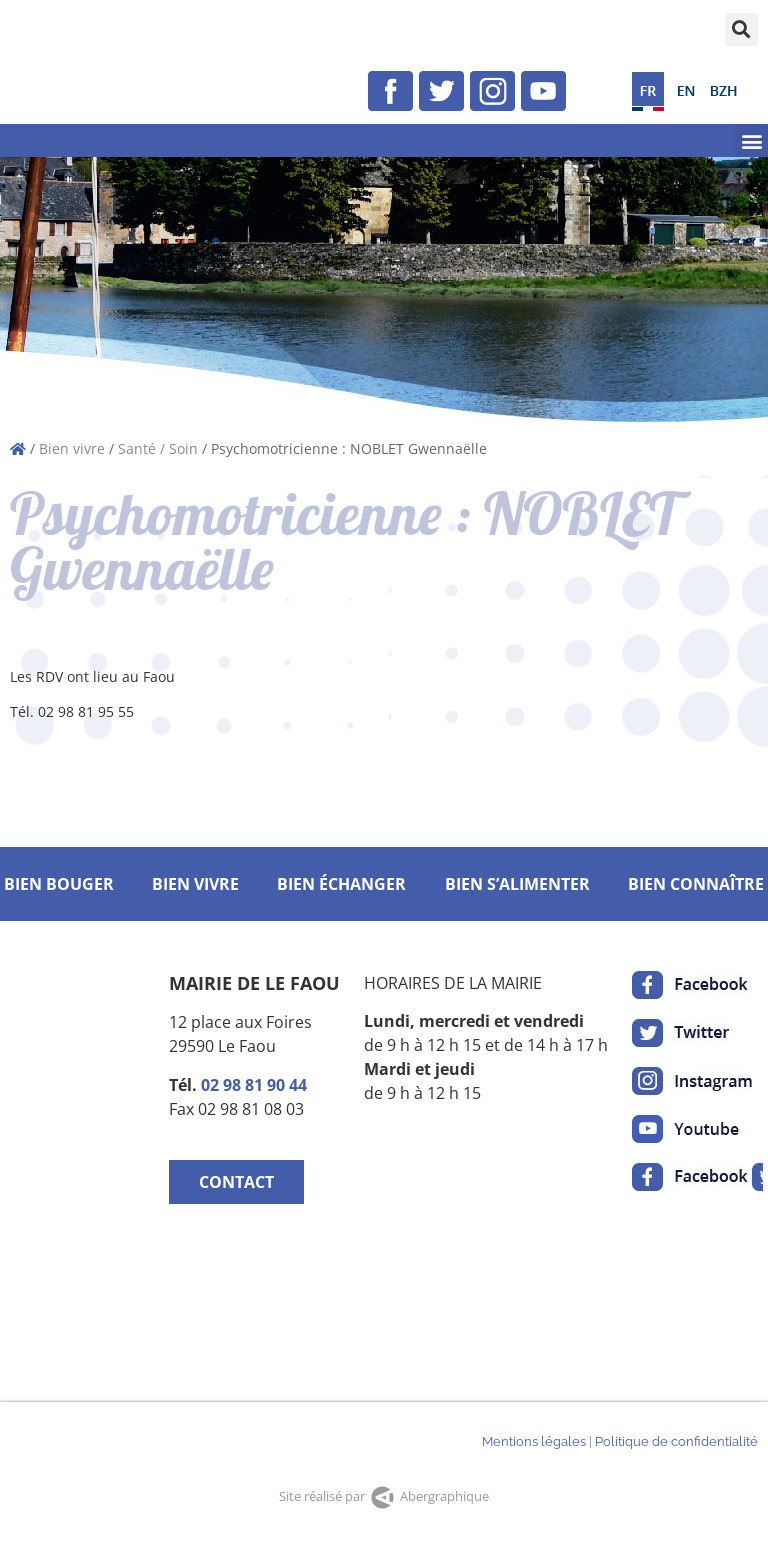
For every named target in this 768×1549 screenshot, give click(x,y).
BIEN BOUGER (59, 884)
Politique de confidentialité (676, 1441)
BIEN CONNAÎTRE (696, 884)
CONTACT (236, 1182)
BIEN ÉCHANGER (341, 884)
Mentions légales (534, 1441)
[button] (741, 29)
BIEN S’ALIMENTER (517, 884)
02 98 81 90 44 (254, 1085)
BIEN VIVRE (195, 884)
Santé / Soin (158, 448)
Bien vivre (72, 448)
